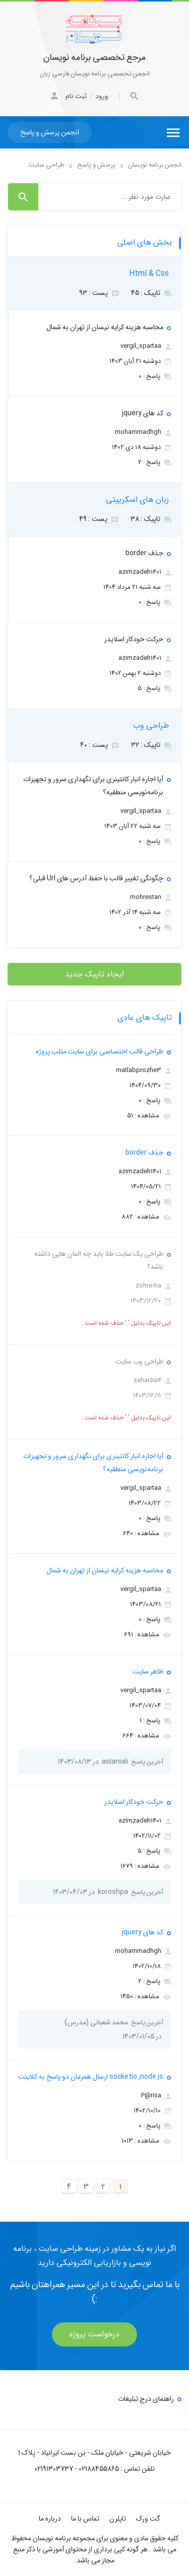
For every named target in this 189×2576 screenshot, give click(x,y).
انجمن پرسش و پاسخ (49, 132)
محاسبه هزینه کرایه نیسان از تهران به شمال (104, 327)
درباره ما (50, 2518)
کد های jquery (142, 413)
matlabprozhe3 (143, 1070)
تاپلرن (117, 2518)
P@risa (156, 2095)
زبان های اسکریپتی (137, 499)
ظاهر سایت (148, 1671)
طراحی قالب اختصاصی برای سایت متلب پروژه (99, 1051)
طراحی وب (151, 725)
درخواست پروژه (94, 2334)
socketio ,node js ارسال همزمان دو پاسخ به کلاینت (90, 2076)
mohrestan (150, 897)
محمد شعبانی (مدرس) (96, 2022)
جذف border (144, 553)
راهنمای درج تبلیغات (146, 2398)
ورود (101, 96)
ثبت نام (76, 96)
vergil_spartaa (145, 346)
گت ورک (148, 2518)
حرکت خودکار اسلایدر (133, 639)
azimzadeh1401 (144, 572)
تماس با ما (85, 2518)
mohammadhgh (143, 432)
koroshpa (113, 1892)
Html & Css (149, 273)
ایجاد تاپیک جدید (94, 974)
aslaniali (115, 1761)
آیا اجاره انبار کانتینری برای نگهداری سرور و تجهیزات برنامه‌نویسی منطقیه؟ (93, 786)
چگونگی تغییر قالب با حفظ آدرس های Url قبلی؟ (96, 878)
